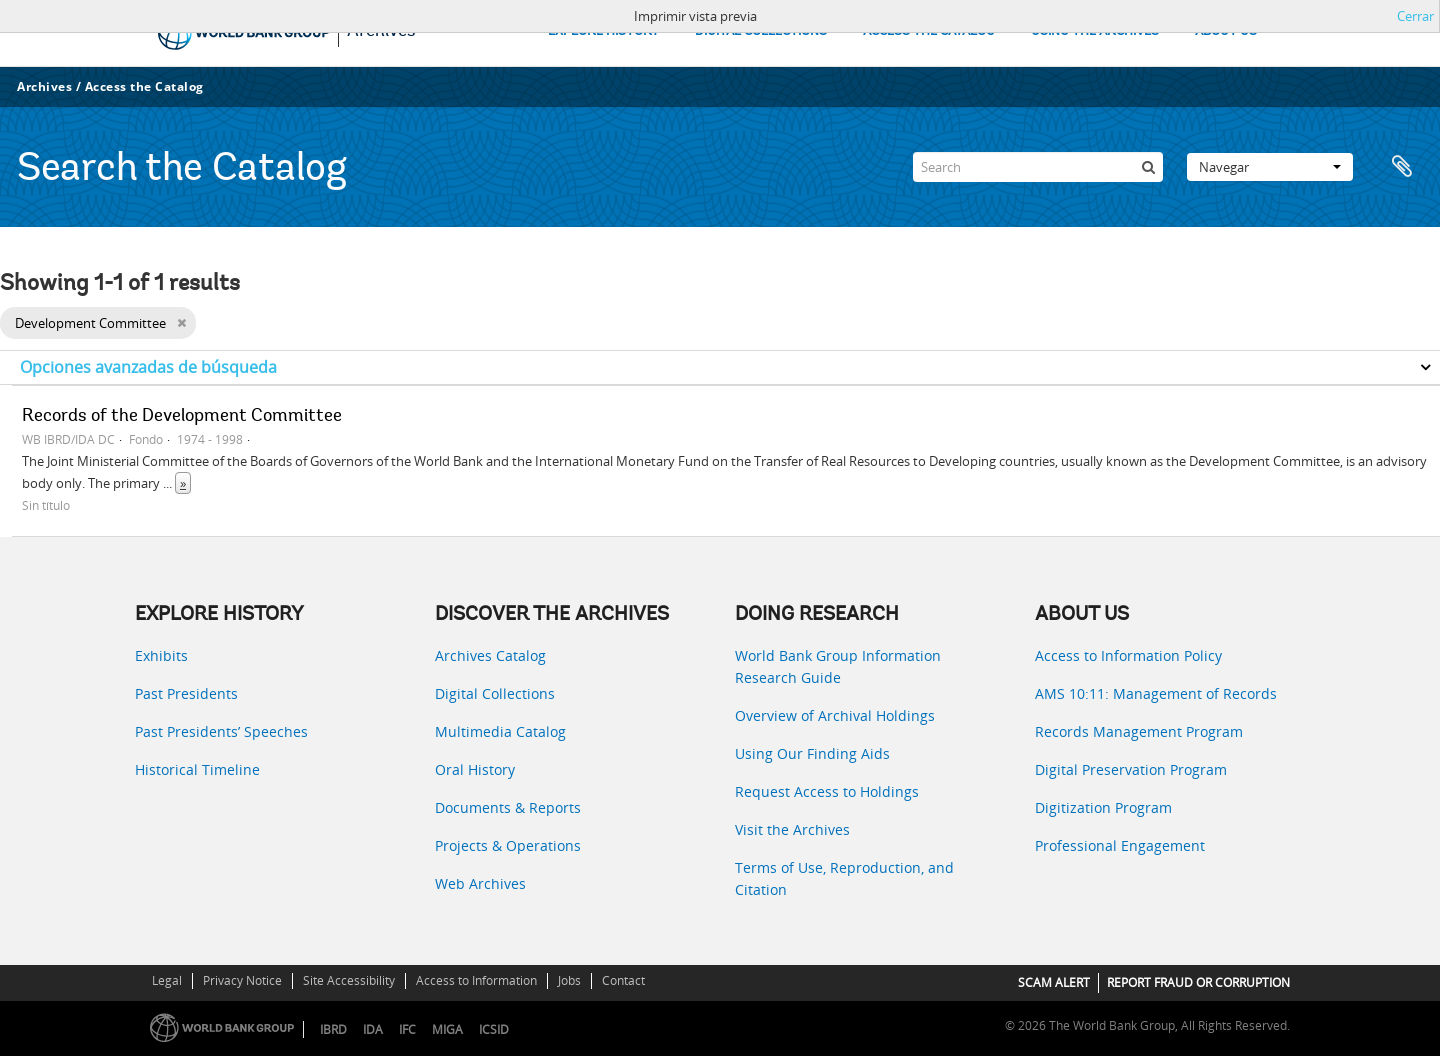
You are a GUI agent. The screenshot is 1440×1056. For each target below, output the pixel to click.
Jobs (569, 980)
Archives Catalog (490, 655)
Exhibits (161, 655)
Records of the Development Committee (182, 417)
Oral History (475, 769)
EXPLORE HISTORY (603, 31)
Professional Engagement (1120, 845)
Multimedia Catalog (500, 731)
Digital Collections (495, 693)
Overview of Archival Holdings (835, 715)
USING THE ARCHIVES (1095, 31)
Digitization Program (1103, 807)
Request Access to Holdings (827, 791)
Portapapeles (1402, 167)
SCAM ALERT (1054, 982)
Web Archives (480, 883)
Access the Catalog (144, 86)
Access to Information (476, 980)
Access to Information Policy (1128, 655)
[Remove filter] (181, 323)
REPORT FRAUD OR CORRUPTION (1198, 982)
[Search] (1038, 167)
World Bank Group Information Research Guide (838, 666)
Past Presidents (186, 693)
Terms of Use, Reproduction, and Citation (844, 878)
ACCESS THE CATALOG (929, 31)
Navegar (1270, 167)
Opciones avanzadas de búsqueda (148, 367)
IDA (373, 1029)
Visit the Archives (792, 829)
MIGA (447, 1029)
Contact (623, 980)
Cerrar (1415, 16)
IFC (407, 1029)
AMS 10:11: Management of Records (1156, 693)
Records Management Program (1139, 731)
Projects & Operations (508, 845)
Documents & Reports (508, 807)
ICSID (494, 1029)
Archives (44, 86)
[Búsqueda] (1148, 167)
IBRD (333, 1029)
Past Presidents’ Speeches (221, 731)
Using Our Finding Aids (812, 753)
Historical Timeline (197, 769)
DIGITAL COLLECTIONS (761, 31)
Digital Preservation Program (1131, 769)
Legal (167, 980)
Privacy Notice (242, 980)
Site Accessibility (349, 980)
